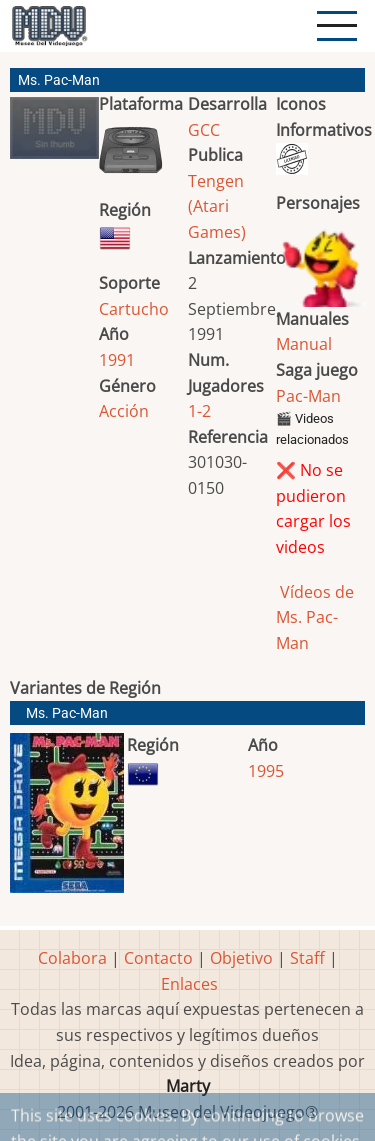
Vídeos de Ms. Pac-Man (315, 617)
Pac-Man (308, 396)
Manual (304, 344)
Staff (307, 958)
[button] (54, 136)
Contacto (158, 958)
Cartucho (134, 309)
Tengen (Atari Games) (217, 206)
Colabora (72, 958)
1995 (266, 771)
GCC (204, 130)
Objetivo (241, 958)
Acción (124, 411)
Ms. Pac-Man (67, 713)
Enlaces (189, 984)
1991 (117, 360)
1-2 (199, 411)
